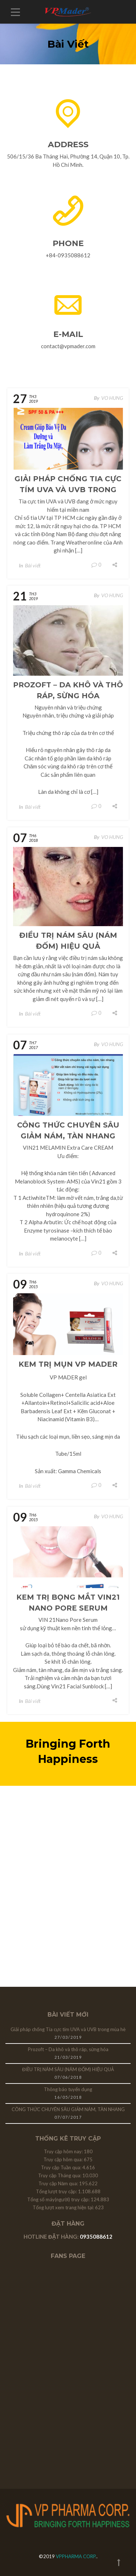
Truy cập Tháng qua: (60, 2175)
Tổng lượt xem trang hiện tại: (64, 2207)
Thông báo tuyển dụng (68, 2089)
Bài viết (33, 565)
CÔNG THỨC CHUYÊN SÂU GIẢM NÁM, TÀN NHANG (68, 2109)
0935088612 (96, 2236)
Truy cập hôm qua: (64, 2159)
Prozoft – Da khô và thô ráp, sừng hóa (68, 2049)
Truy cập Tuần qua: (61, 2167)
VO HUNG (112, 398)
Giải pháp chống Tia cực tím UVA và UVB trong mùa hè (68, 489)
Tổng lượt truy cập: (57, 2191)
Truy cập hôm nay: (64, 2151)
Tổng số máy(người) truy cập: (59, 2199)
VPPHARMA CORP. (76, 2556)
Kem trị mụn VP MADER (68, 1364)
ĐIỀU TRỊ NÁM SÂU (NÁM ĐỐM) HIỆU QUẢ (68, 2069)
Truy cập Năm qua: (58, 2183)
